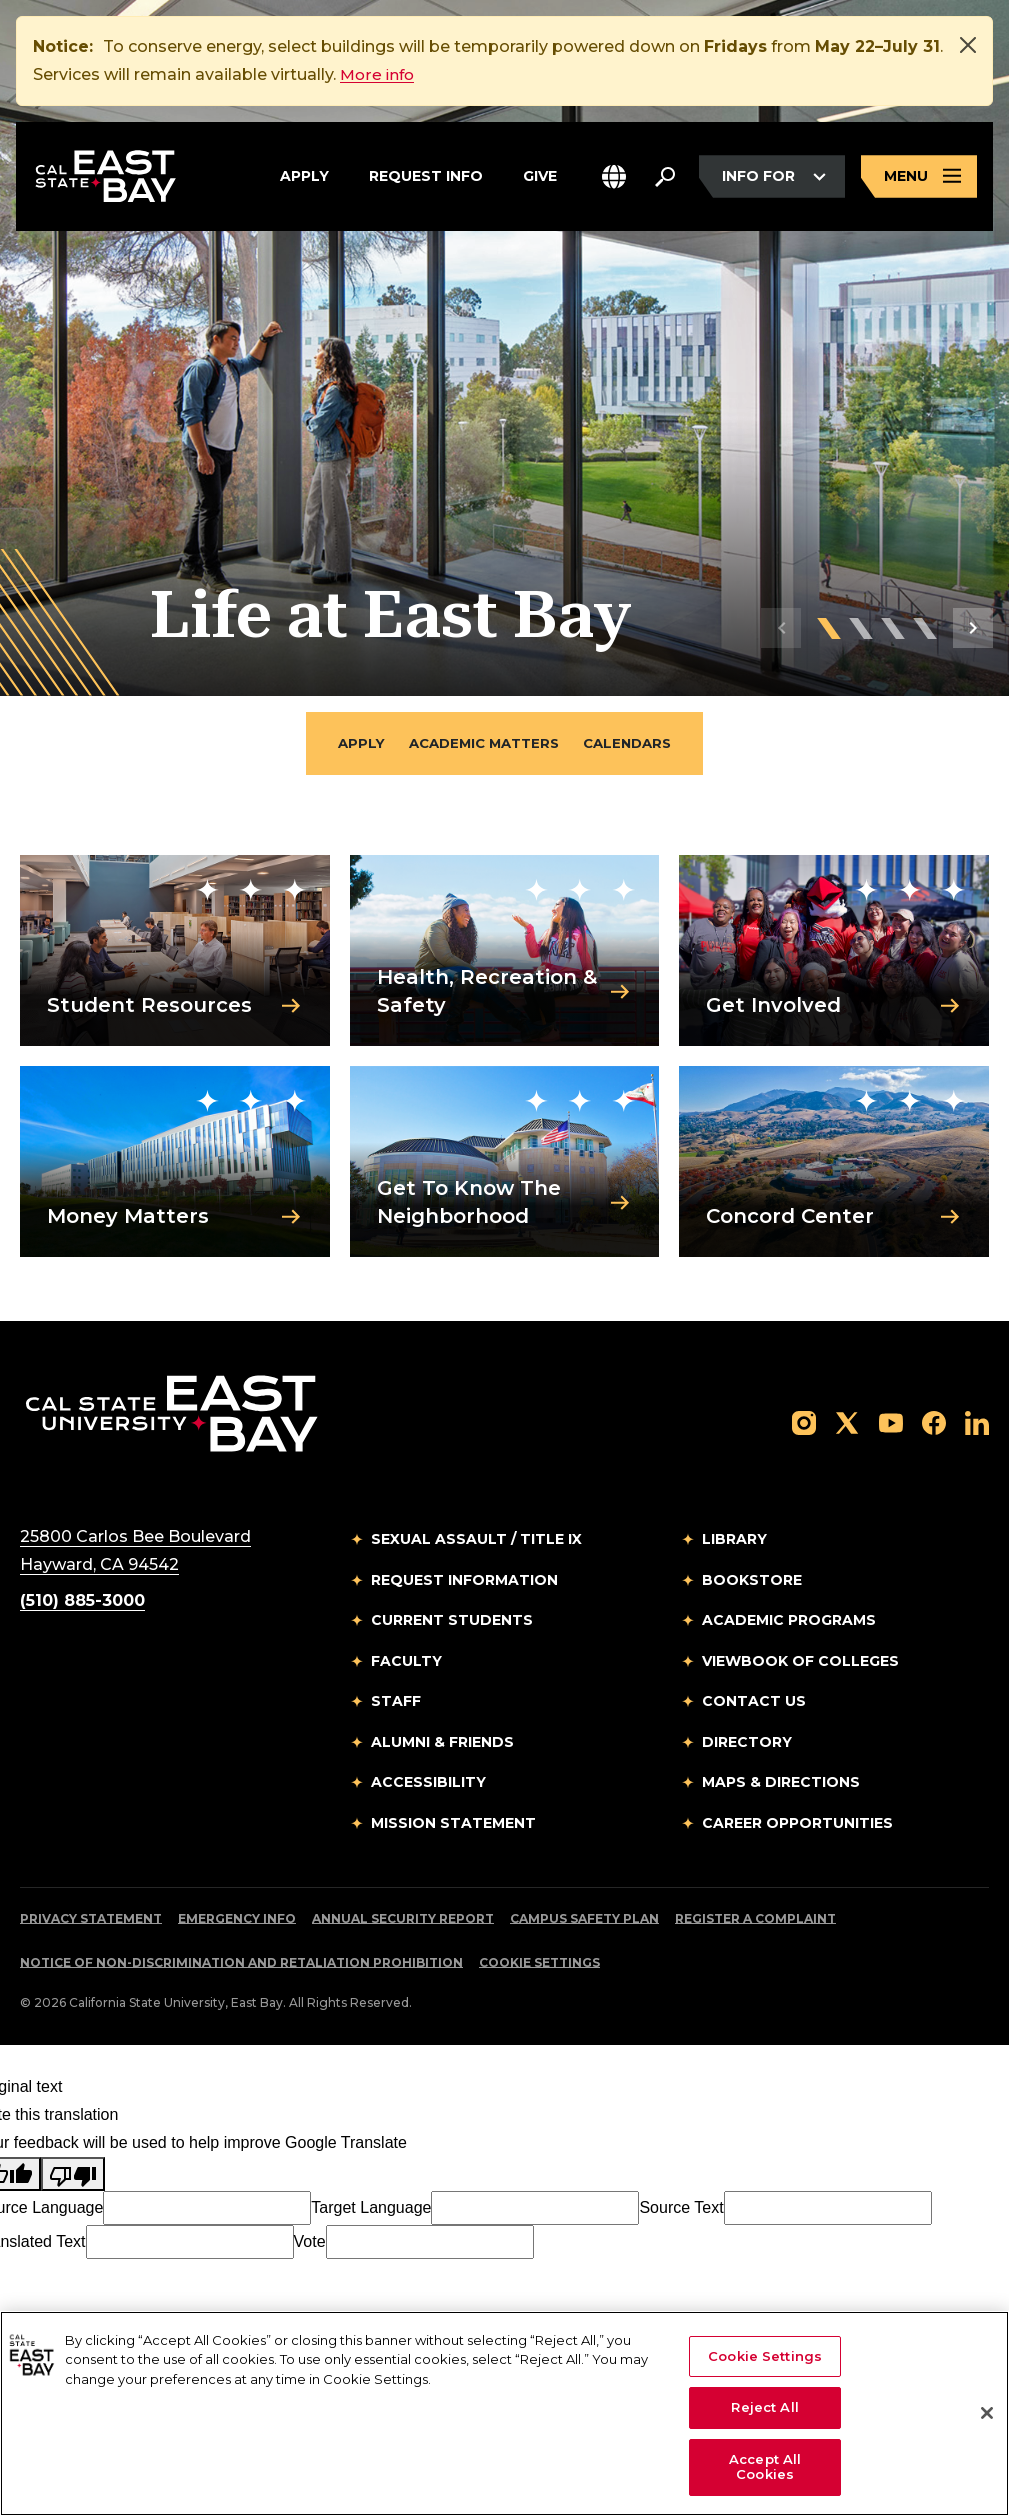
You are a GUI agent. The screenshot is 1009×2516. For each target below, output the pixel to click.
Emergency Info (237, 1920)
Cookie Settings (539, 1964)
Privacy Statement (91, 1920)
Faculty (406, 1663)
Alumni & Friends (442, 1744)
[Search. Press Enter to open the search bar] (665, 178)
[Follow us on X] (847, 1423)
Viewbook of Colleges (800, 1663)
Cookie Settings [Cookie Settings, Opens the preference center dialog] (765, 2356)
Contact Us (754, 1703)
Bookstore (752, 1582)
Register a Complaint (755, 1920)
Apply (304, 175)
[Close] (968, 45)
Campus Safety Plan (584, 1920)
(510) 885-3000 (82, 1602)
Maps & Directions (781, 1784)
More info (379, 74)
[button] (614, 178)
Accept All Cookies (765, 2467)
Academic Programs (789, 1622)
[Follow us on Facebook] (934, 1423)
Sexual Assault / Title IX (476, 1541)
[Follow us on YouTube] (891, 1423)
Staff (396, 1703)
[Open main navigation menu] (919, 178)
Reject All (764, 2407)
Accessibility (428, 1784)
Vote (310, 2243)
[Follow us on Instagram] (804, 1423)
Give (540, 175)
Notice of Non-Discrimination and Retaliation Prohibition (241, 1964)
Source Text (681, 2209)
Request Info (426, 175)
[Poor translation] (73, 2176)
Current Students (452, 1622)
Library (734, 1541)
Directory (747, 1744)
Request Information (464, 1582)
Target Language (371, 2209)
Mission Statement (453, 1825)
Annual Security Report (403, 1920)
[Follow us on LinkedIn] (977, 1423)
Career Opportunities (797, 1825)
